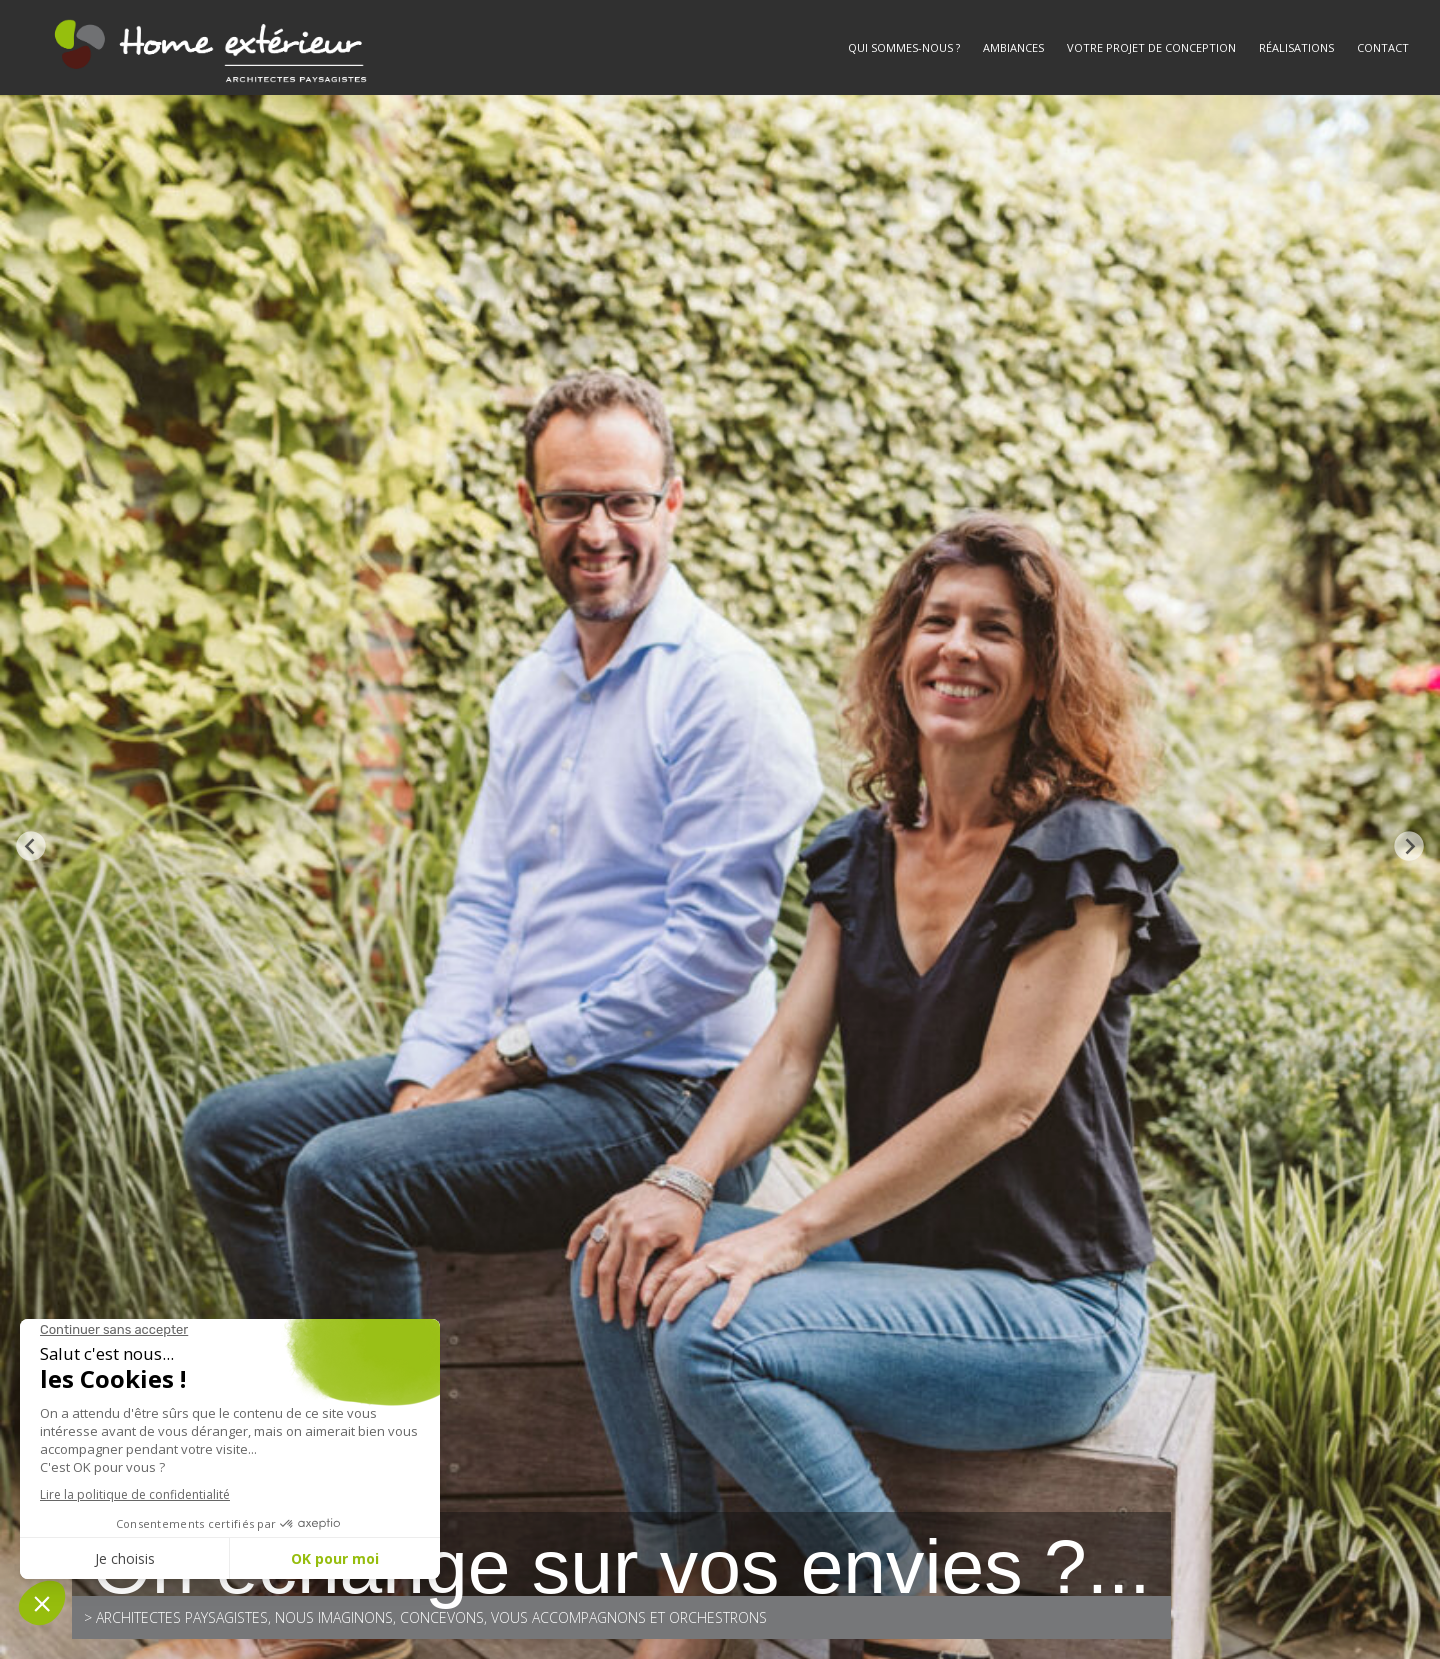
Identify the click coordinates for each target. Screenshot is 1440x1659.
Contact (1383, 47)
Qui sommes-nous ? (904, 47)
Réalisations (1296, 47)
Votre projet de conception (1151, 47)
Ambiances (1013, 47)
